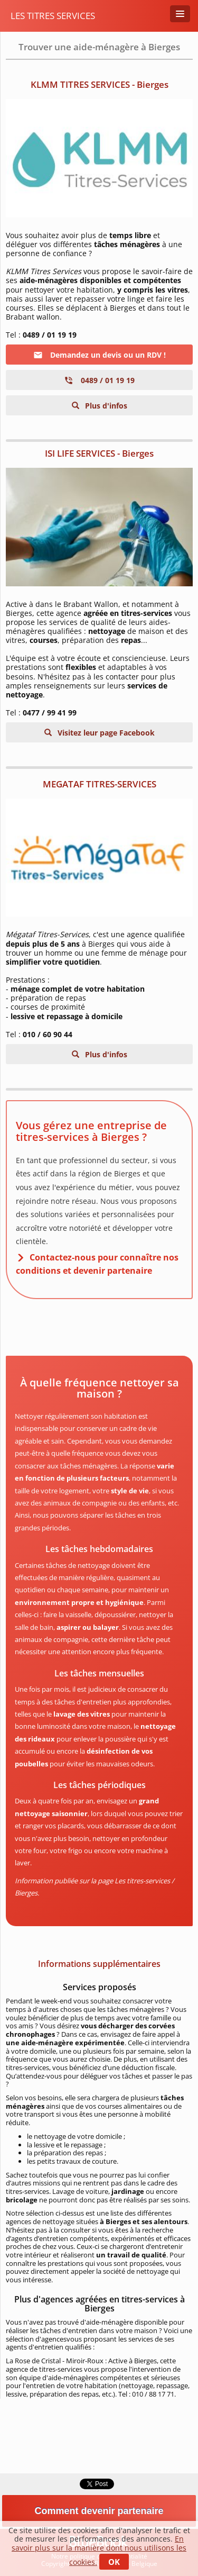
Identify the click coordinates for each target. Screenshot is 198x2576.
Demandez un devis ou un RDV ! (99, 355)
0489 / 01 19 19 (99, 380)
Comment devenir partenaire (98, 2511)
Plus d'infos (105, 406)
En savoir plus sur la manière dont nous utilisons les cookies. (99, 2550)
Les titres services (53, 16)
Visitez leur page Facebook (105, 733)
